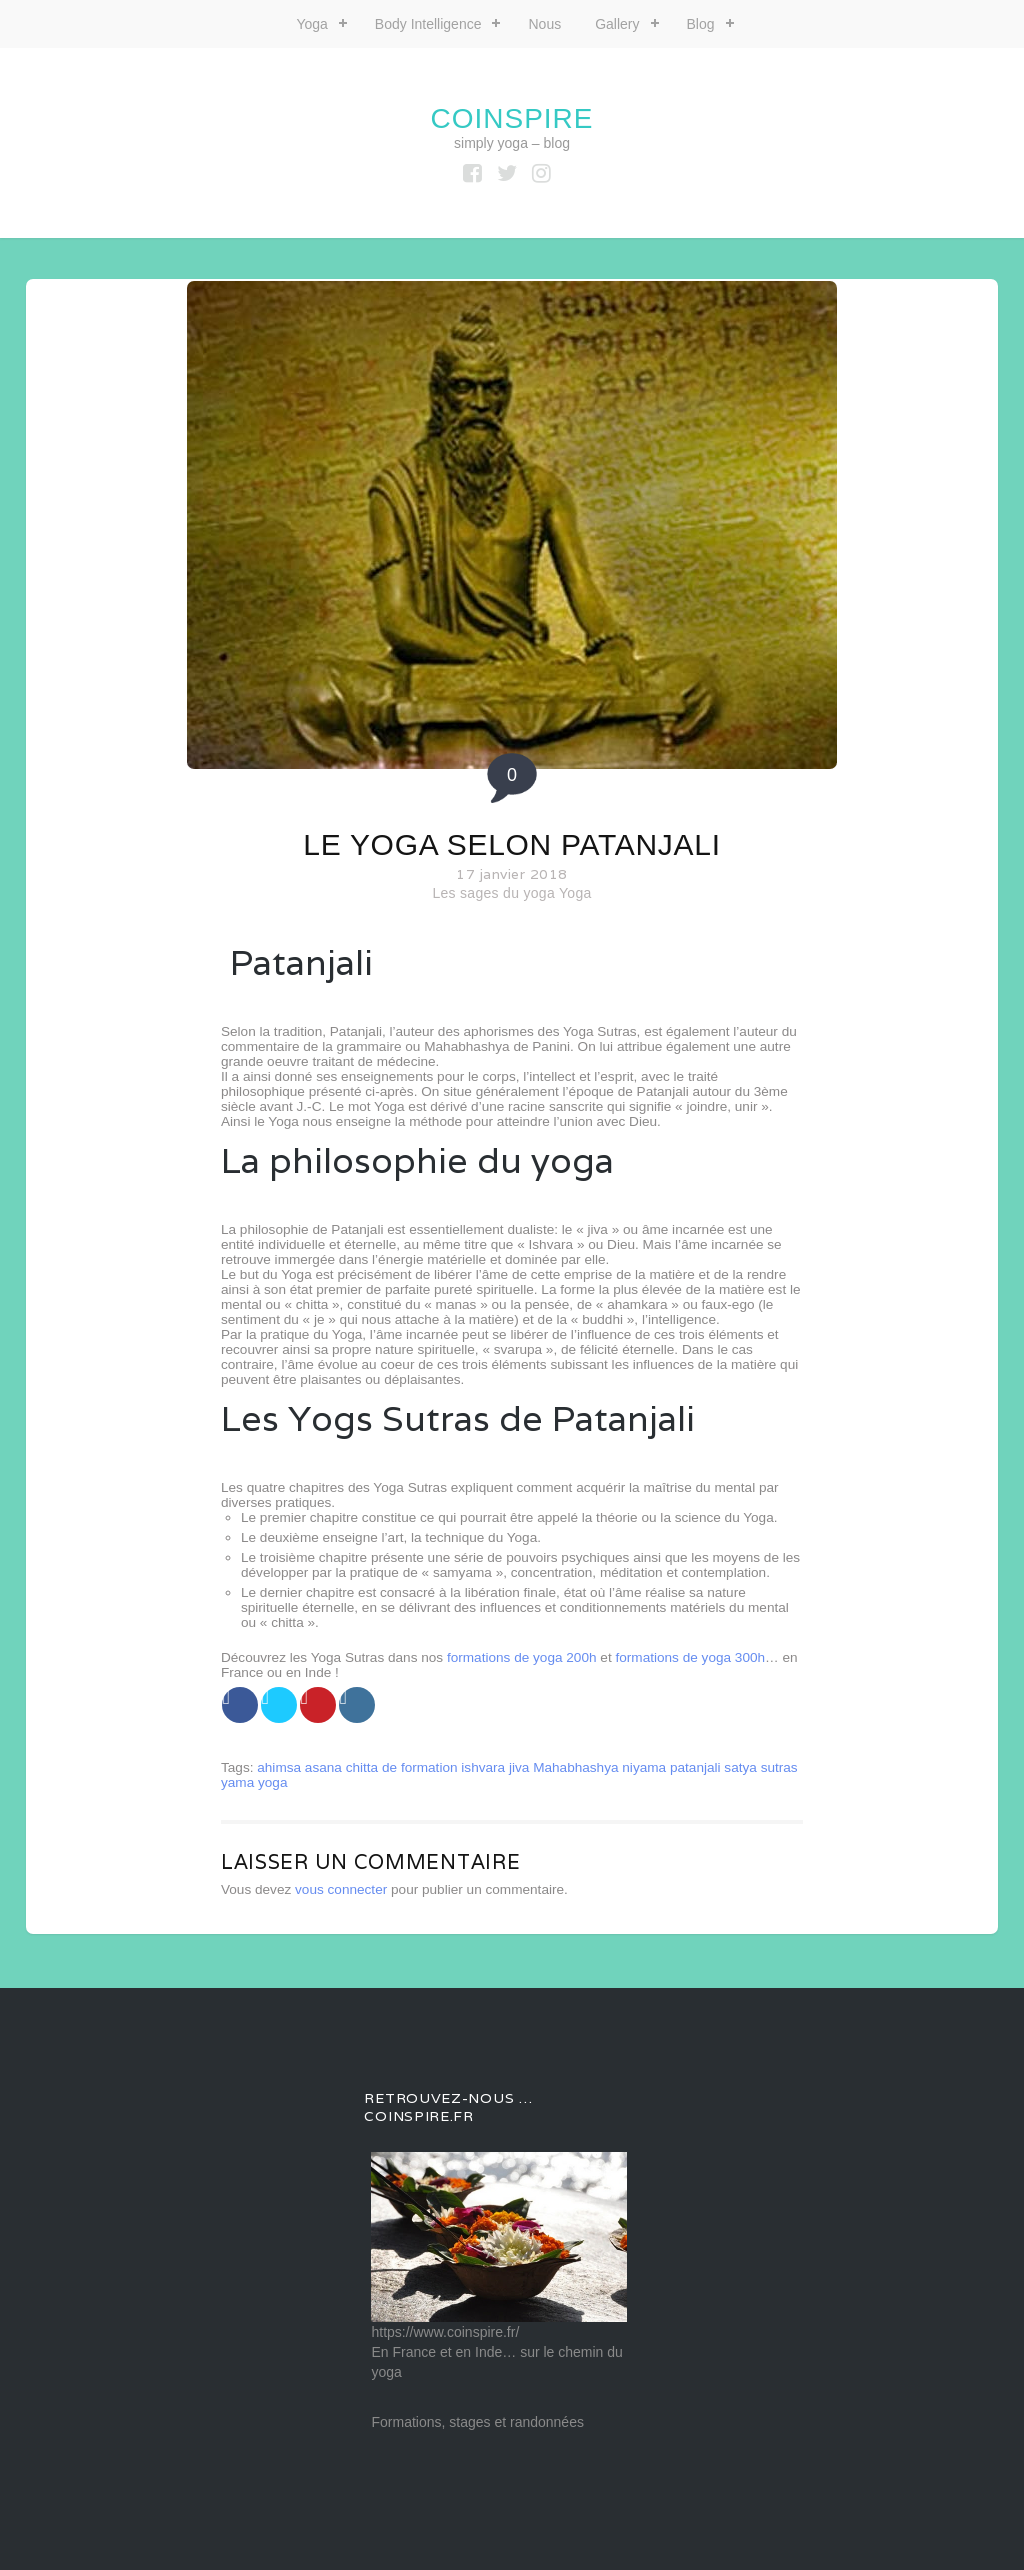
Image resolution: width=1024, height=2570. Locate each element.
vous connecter (341, 1889)
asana (323, 1767)
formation (429, 1767)
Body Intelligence (428, 24)
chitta (362, 1767)
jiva (519, 1767)
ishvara (483, 1767)
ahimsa (279, 1767)
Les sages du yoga (493, 893)
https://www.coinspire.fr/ (445, 2332)
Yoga (311, 24)
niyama (644, 1767)
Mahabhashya (575, 1767)
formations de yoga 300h (690, 1657)
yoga (272, 1782)
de (389, 1767)
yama (237, 1782)
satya (740, 1767)
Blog (701, 24)
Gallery (617, 24)
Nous (544, 24)
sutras (779, 1767)
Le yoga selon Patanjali (511, 844)
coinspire (511, 118)
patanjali (695, 1767)
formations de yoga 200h (522, 1657)
